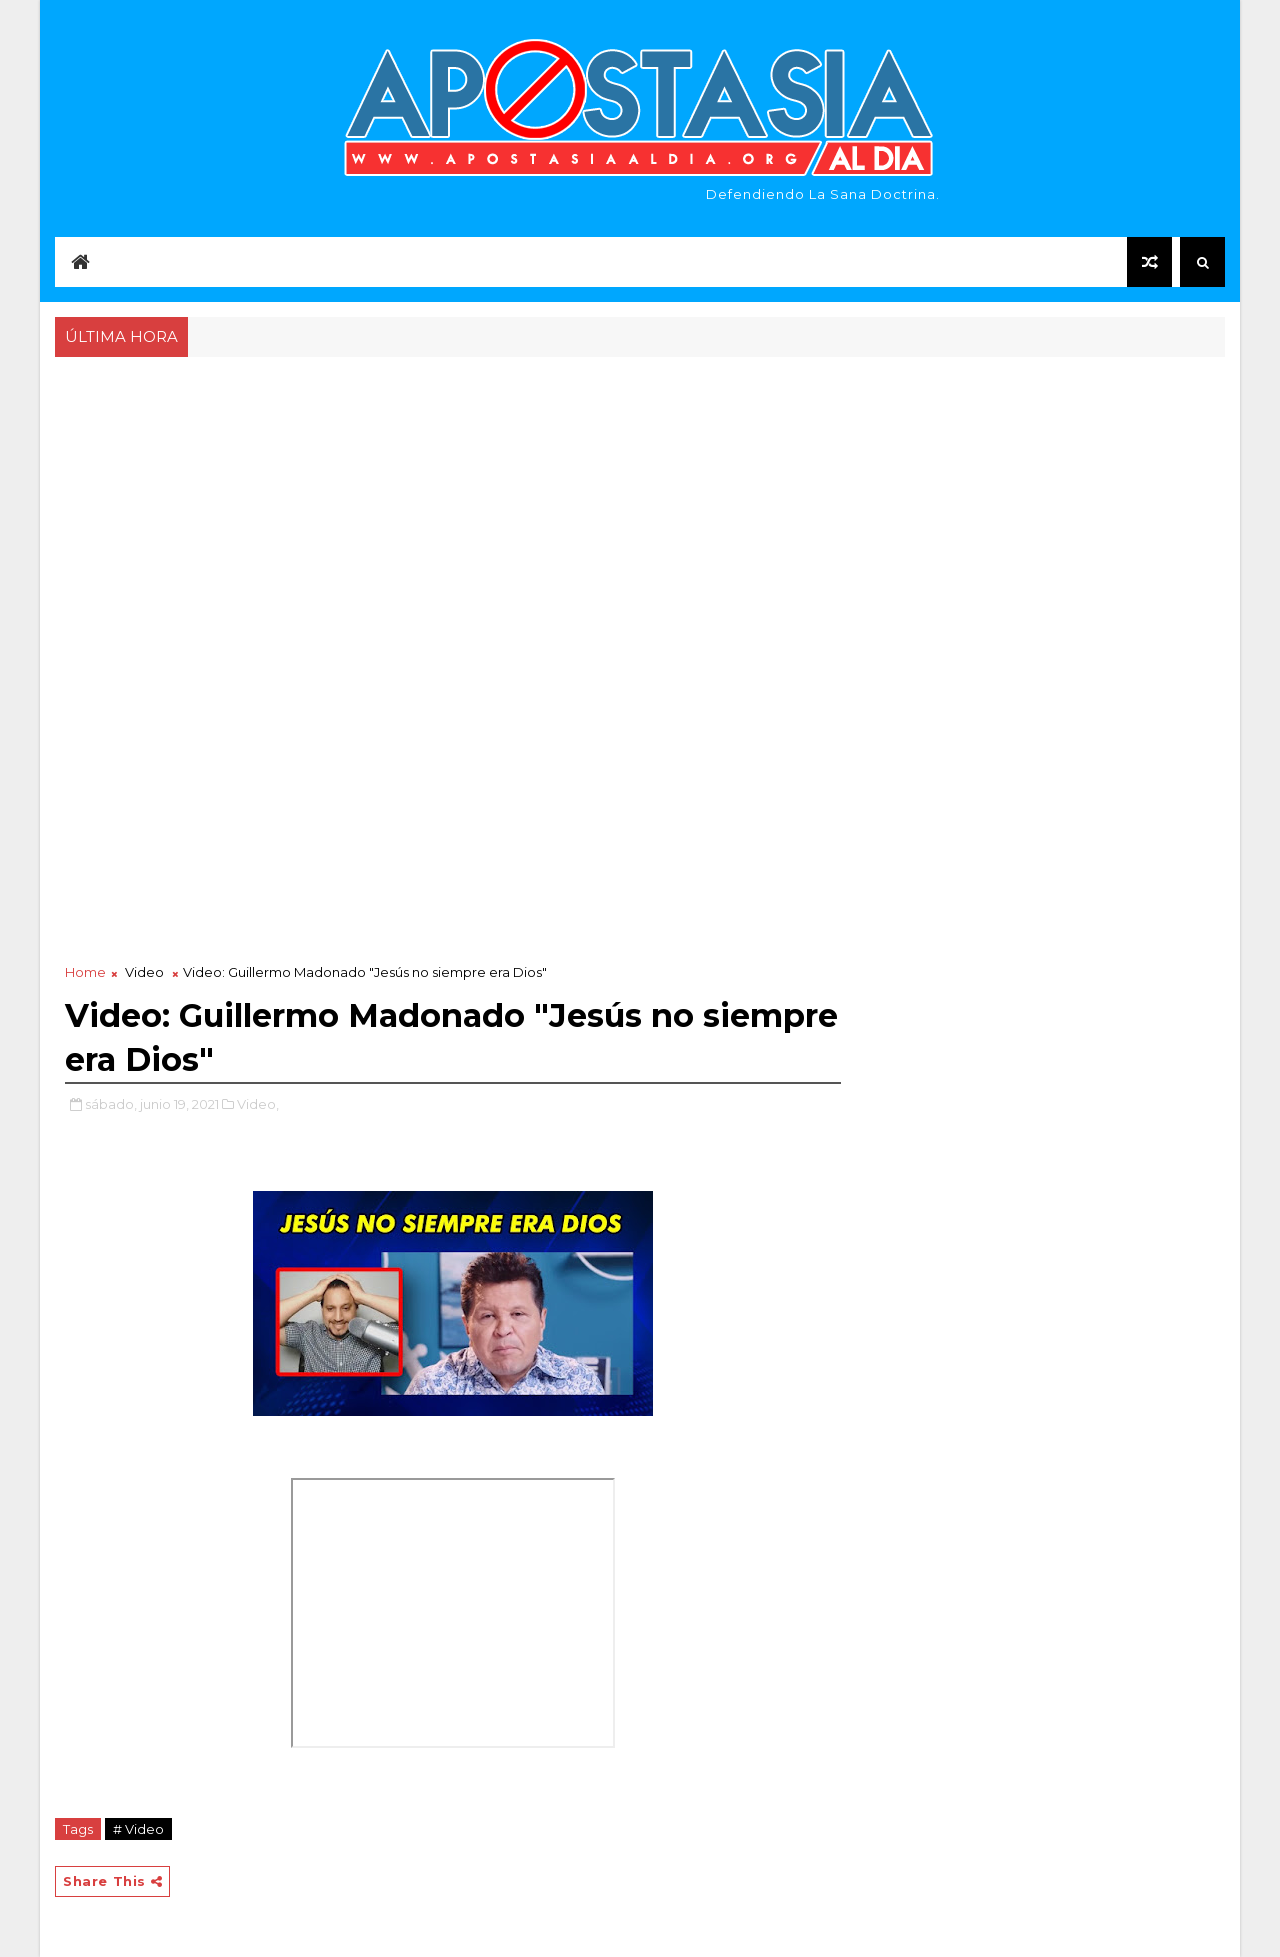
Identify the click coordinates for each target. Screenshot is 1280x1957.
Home (85, 972)
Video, (258, 1104)
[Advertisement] (640, 512)
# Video (138, 1829)
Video (144, 972)
